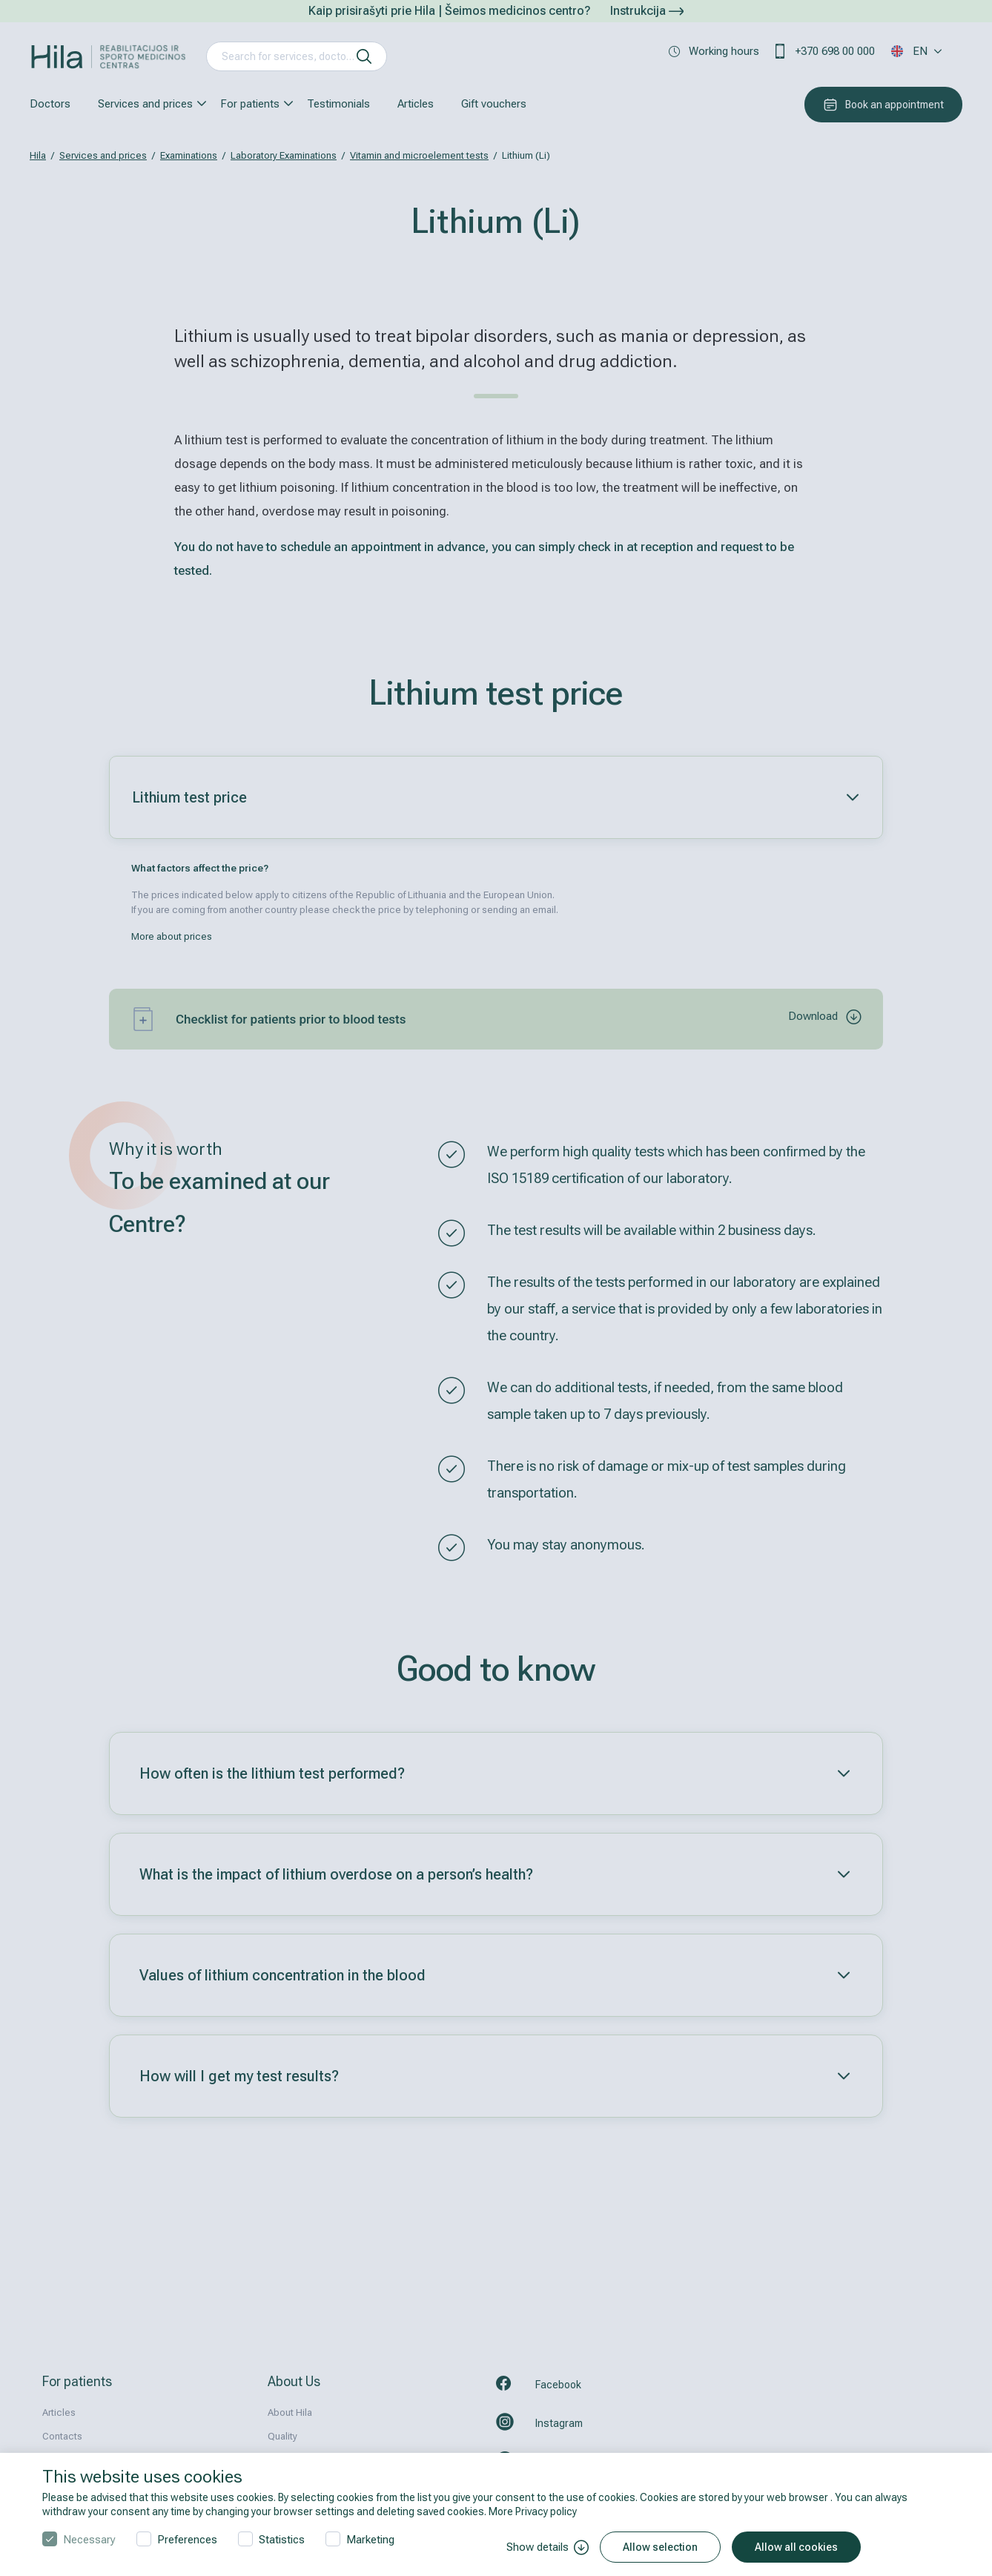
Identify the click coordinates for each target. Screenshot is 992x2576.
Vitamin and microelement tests (419, 155)
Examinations (188, 155)
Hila (38, 155)
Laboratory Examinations (284, 155)
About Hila (290, 2412)
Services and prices (145, 104)
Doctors (50, 104)
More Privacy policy (533, 2511)
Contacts (62, 2436)
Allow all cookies (796, 2547)
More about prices (171, 936)
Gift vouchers (493, 104)
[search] (364, 56)
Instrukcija (647, 11)
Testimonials (338, 104)
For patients (250, 104)
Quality (282, 2436)
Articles (415, 104)
